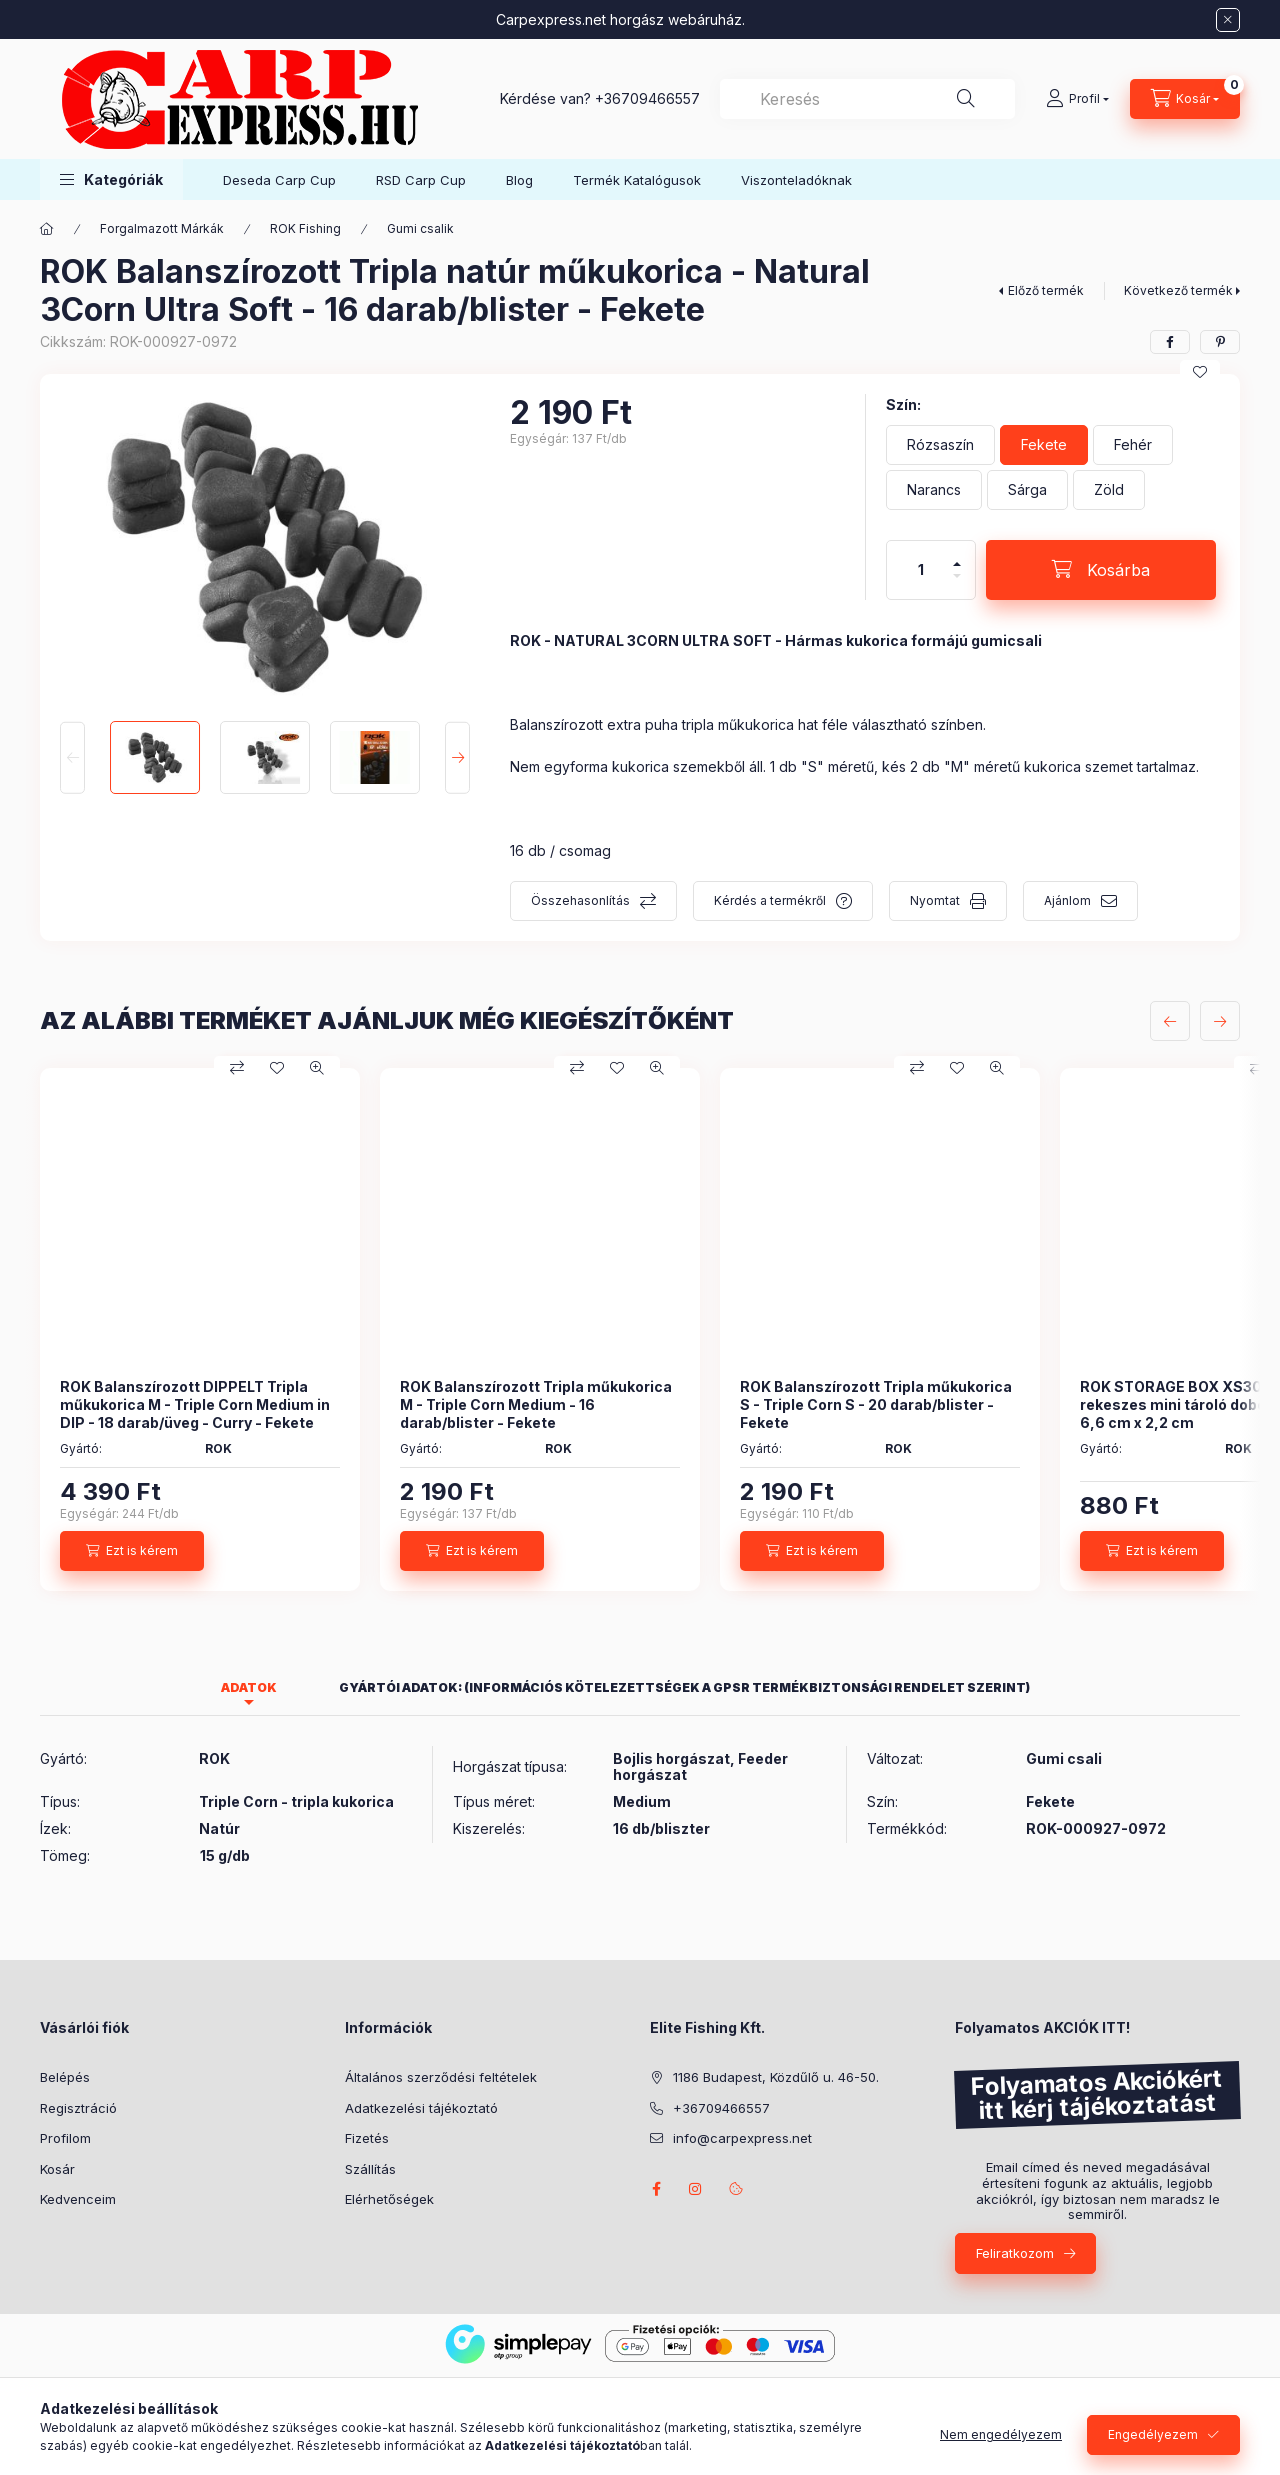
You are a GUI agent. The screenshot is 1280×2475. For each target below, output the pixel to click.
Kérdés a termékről (770, 900)
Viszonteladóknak (796, 180)
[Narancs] (934, 490)
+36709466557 (647, 98)
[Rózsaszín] (940, 445)
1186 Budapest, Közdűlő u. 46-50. (776, 2077)
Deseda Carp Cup (279, 180)
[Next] (457, 757)
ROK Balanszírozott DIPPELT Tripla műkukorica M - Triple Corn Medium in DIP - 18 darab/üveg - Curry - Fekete (195, 1404)
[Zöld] (1109, 490)
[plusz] (957, 555)
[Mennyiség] (921, 570)
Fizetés (367, 2138)
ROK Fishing (305, 228)
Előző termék (1046, 290)
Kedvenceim (78, 2199)
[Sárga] (1027, 490)
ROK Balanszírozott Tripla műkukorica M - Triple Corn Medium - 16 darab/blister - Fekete (536, 1404)
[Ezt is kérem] (132, 1551)
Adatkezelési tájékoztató (421, 2108)
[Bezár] (1228, 20)
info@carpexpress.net (742, 2138)
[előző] (1170, 1021)
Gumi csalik (420, 228)
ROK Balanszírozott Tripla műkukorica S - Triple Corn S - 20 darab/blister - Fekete (876, 1404)
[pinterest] (1220, 342)
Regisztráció (78, 2108)
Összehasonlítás (580, 900)
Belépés (65, 2077)
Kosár (57, 2169)
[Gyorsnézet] (317, 1068)
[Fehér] (1133, 445)
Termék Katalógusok (637, 180)
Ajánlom (1067, 900)
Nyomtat (935, 900)
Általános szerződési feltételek (441, 2077)
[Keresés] (966, 99)
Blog (519, 180)
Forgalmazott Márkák (162, 228)
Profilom (65, 2138)
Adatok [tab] (249, 1687)
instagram (696, 2189)
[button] (111, 179)
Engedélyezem (1153, 2452)
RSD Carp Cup (421, 180)
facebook (656, 2189)
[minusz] (957, 584)
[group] (640, 1329)
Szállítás (370, 2169)
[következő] (1220, 1021)
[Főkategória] (47, 229)
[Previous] (72, 757)
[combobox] (867, 99)
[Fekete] (1044, 445)
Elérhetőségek (389, 2199)
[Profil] (1077, 99)
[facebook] (1170, 342)
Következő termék (1178, 290)
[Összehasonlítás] (237, 1068)
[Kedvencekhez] (1200, 372)
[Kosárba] (1101, 570)
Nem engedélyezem (1001, 2452)
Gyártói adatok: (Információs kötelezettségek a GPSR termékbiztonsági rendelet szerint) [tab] (684, 1687)
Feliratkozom (1015, 2253)
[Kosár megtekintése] (1185, 99)
